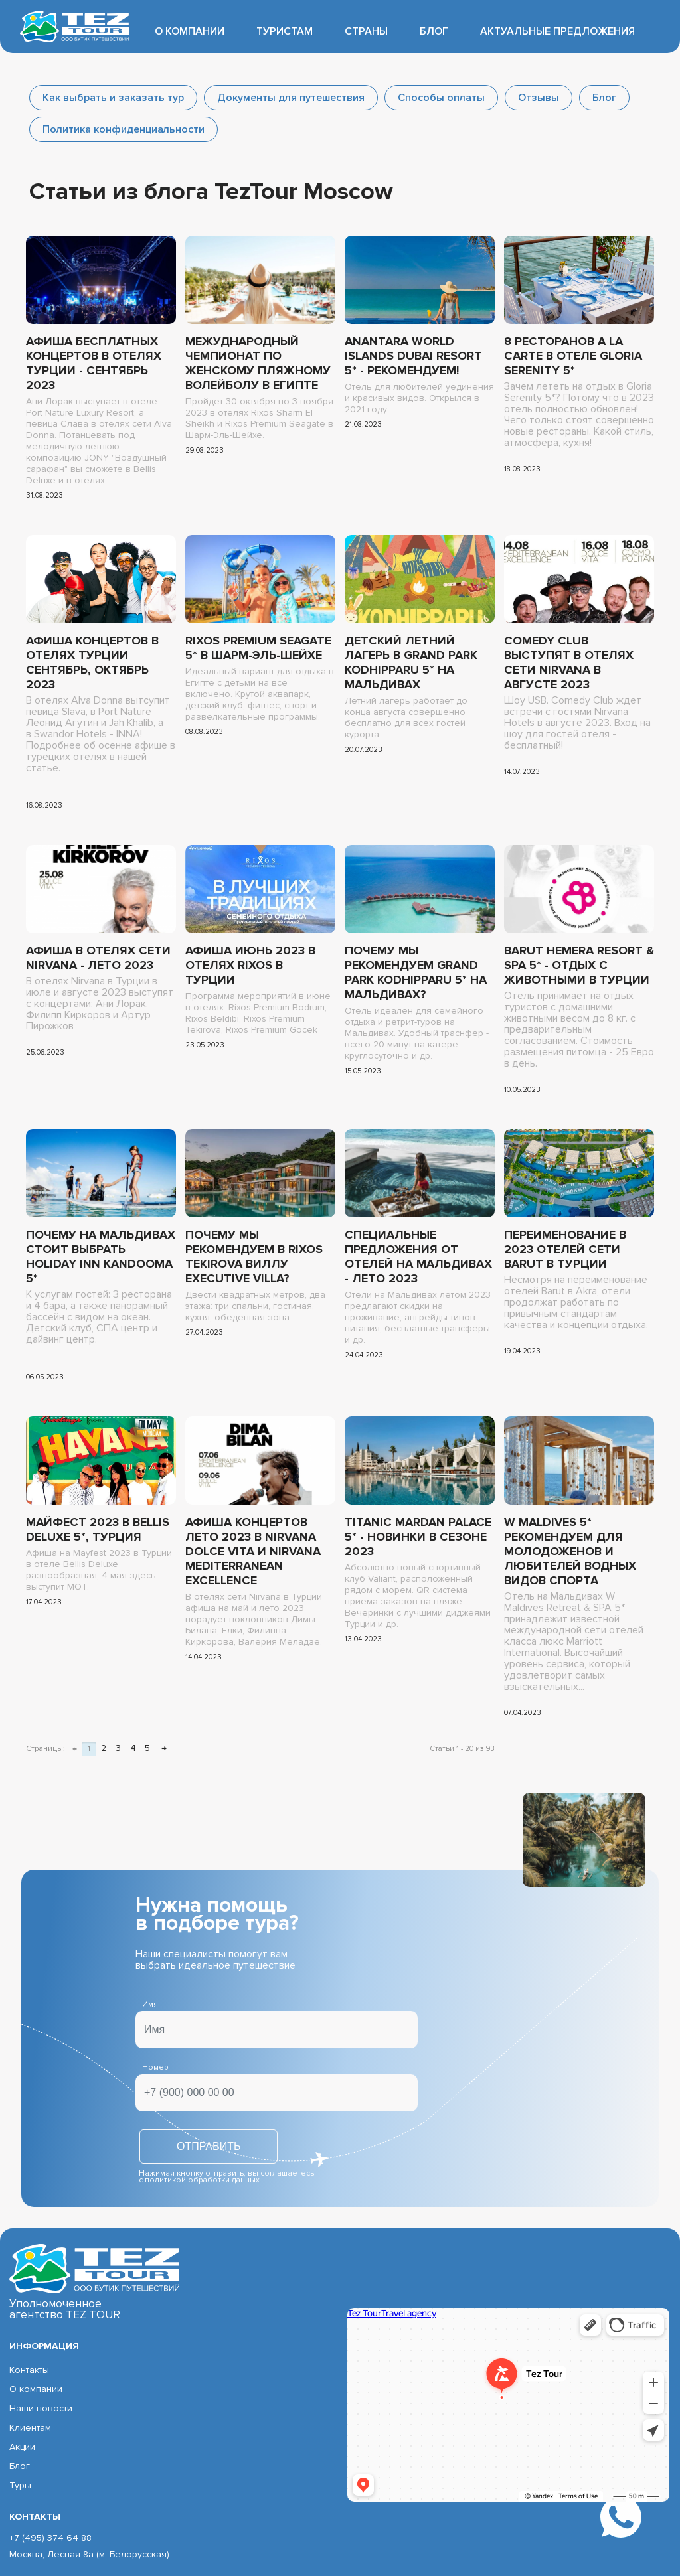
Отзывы (538, 97)
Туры (20, 2485)
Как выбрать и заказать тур (113, 97)
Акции (22, 2447)
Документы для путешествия (291, 97)
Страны (366, 31)
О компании (189, 31)
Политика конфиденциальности (123, 129)
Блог (434, 31)
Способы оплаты (441, 97)
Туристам (284, 31)
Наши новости (40, 2408)
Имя (150, 2004)
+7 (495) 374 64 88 (50, 2537)
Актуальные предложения (557, 31)
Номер (155, 2067)
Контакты (29, 2370)
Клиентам (30, 2427)
